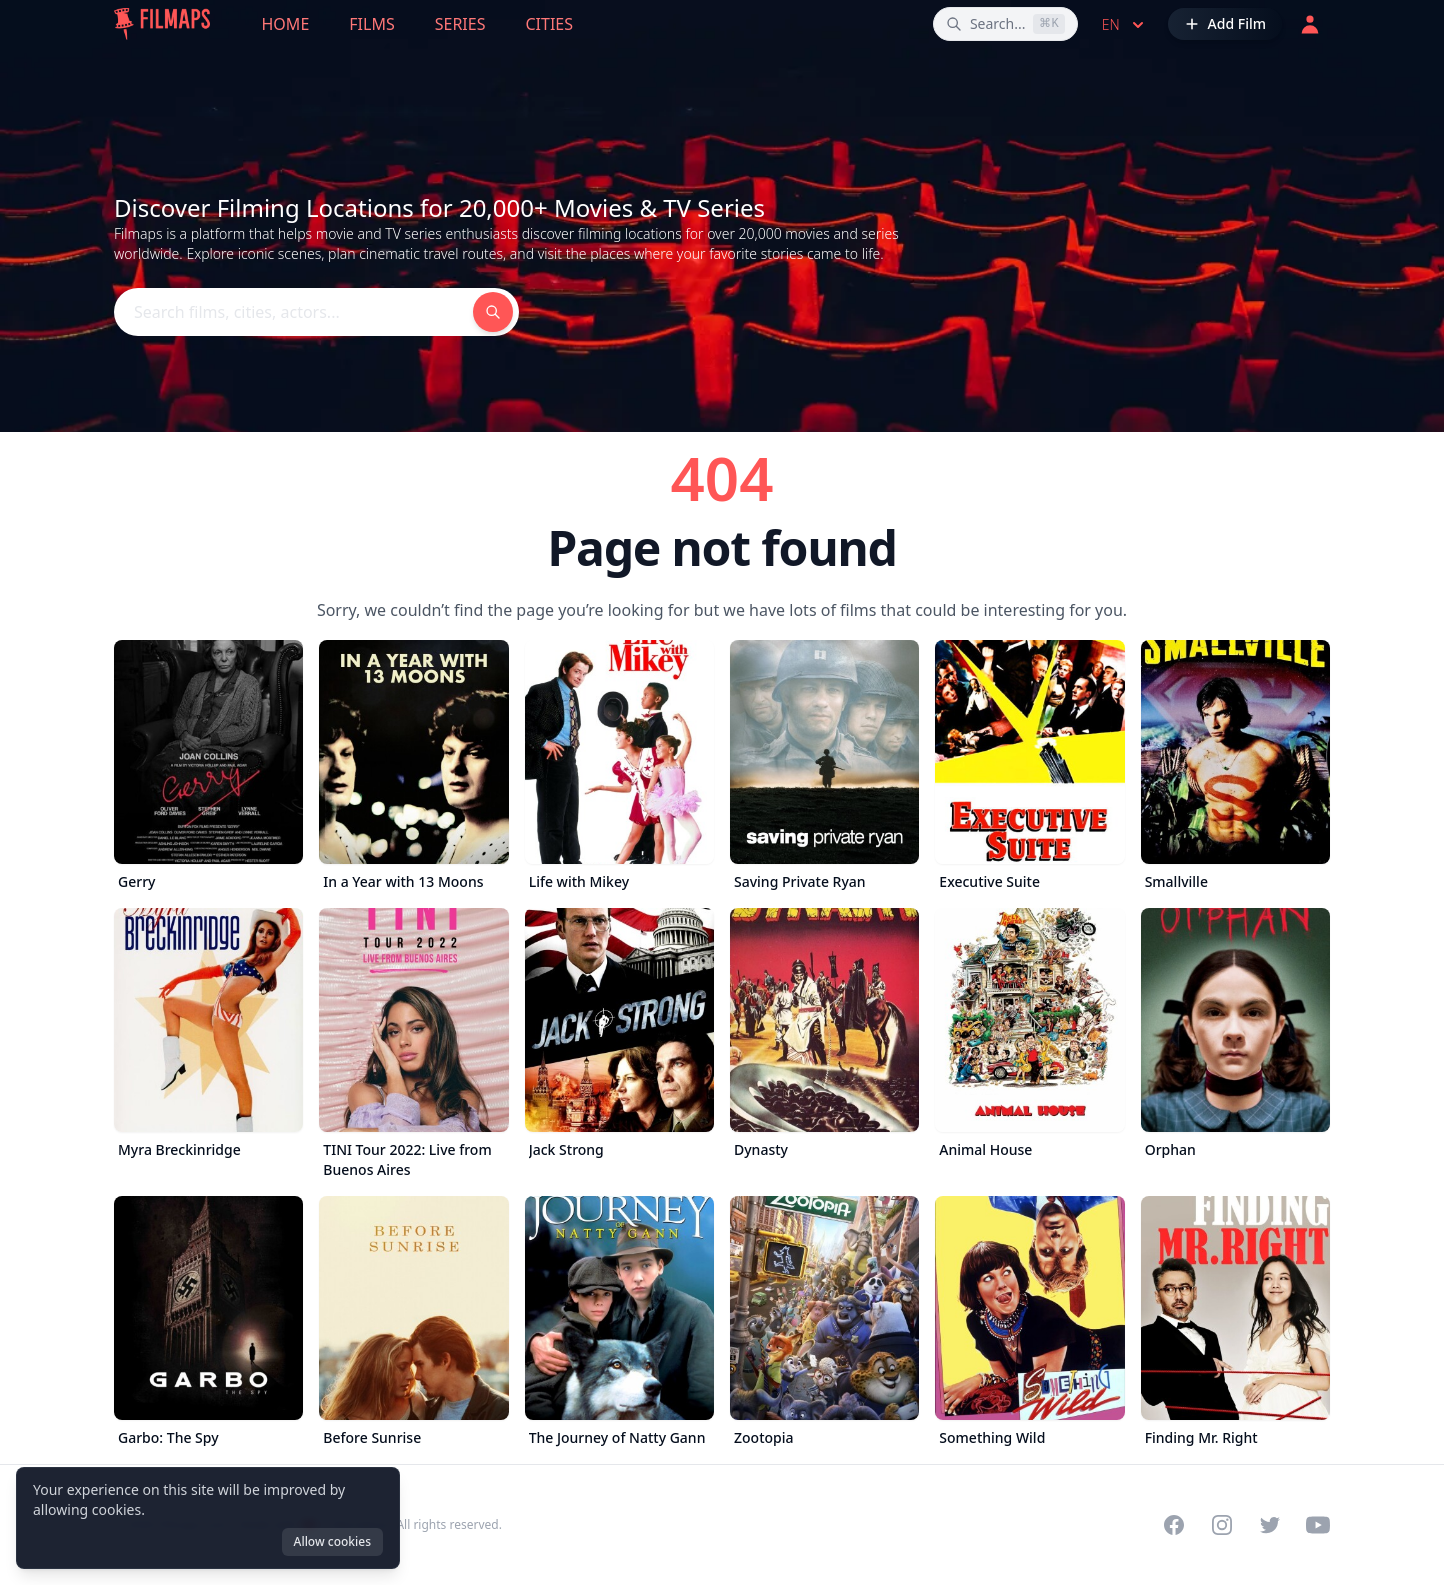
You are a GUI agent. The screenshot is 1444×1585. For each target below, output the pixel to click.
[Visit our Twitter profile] (1270, 1525)
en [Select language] (1125, 25)
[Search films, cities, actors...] (1005, 24)
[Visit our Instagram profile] (1222, 1525)
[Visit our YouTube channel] (1318, 1525)
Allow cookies (332, 1541)
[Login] (1310, 24)
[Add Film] (1225, 24)
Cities (549, 24)
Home (286, 24)
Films (371, 24)
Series (460, 24)
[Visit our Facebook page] (1174, 1525)
